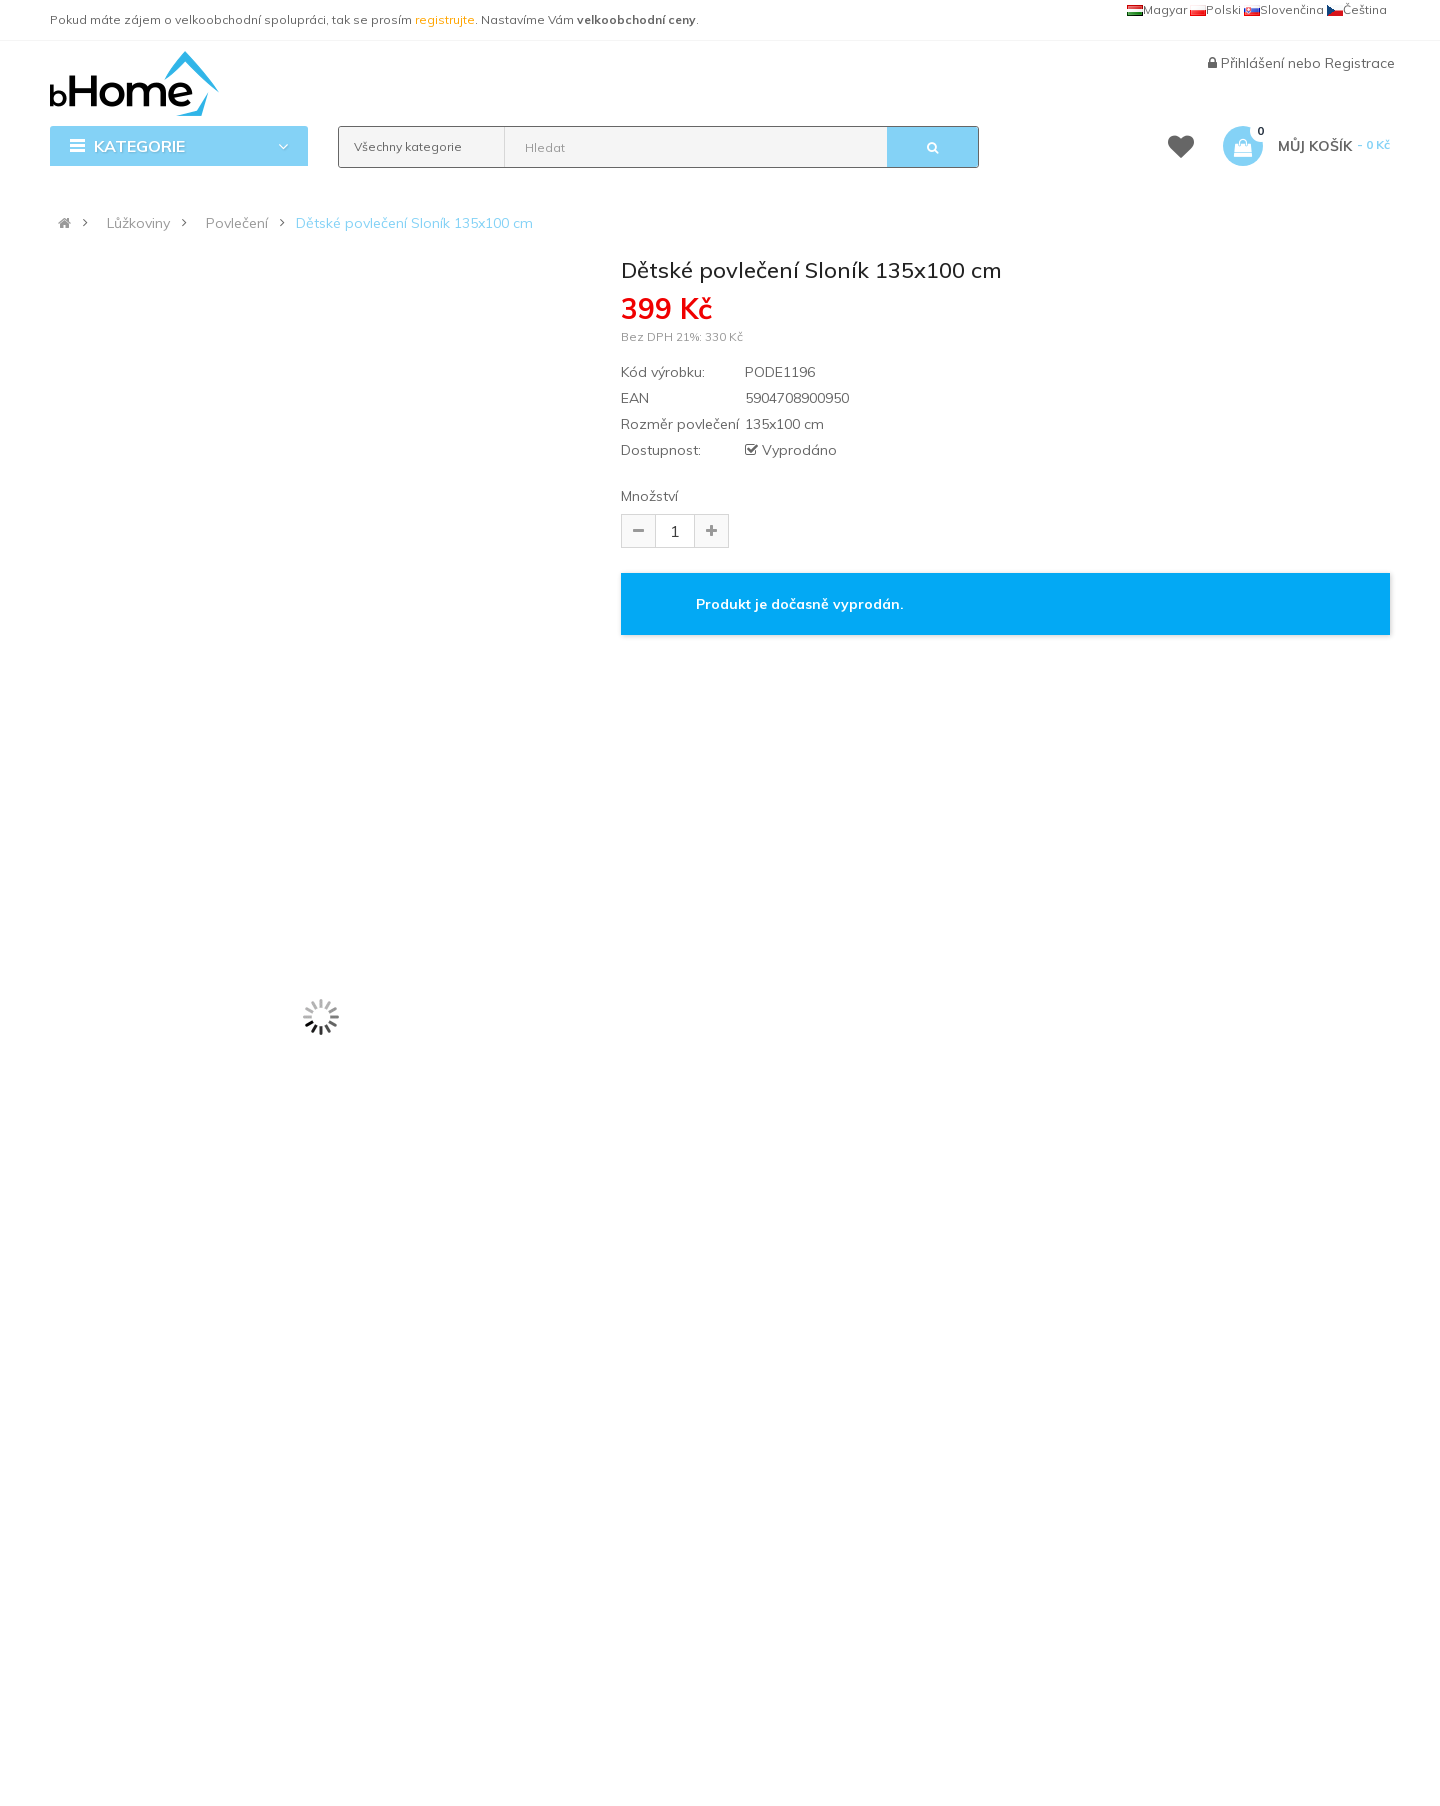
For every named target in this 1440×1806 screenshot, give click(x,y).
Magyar (1157, 9)
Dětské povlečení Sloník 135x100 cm (414, 223)
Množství (649, 496)
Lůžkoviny (138, 223)
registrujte (445, 19)
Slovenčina (1284, 9)
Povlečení (237, 223)
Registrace (1360, 63)
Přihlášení (1254, 63)
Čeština (1357, 9)
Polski (1215, 9)
